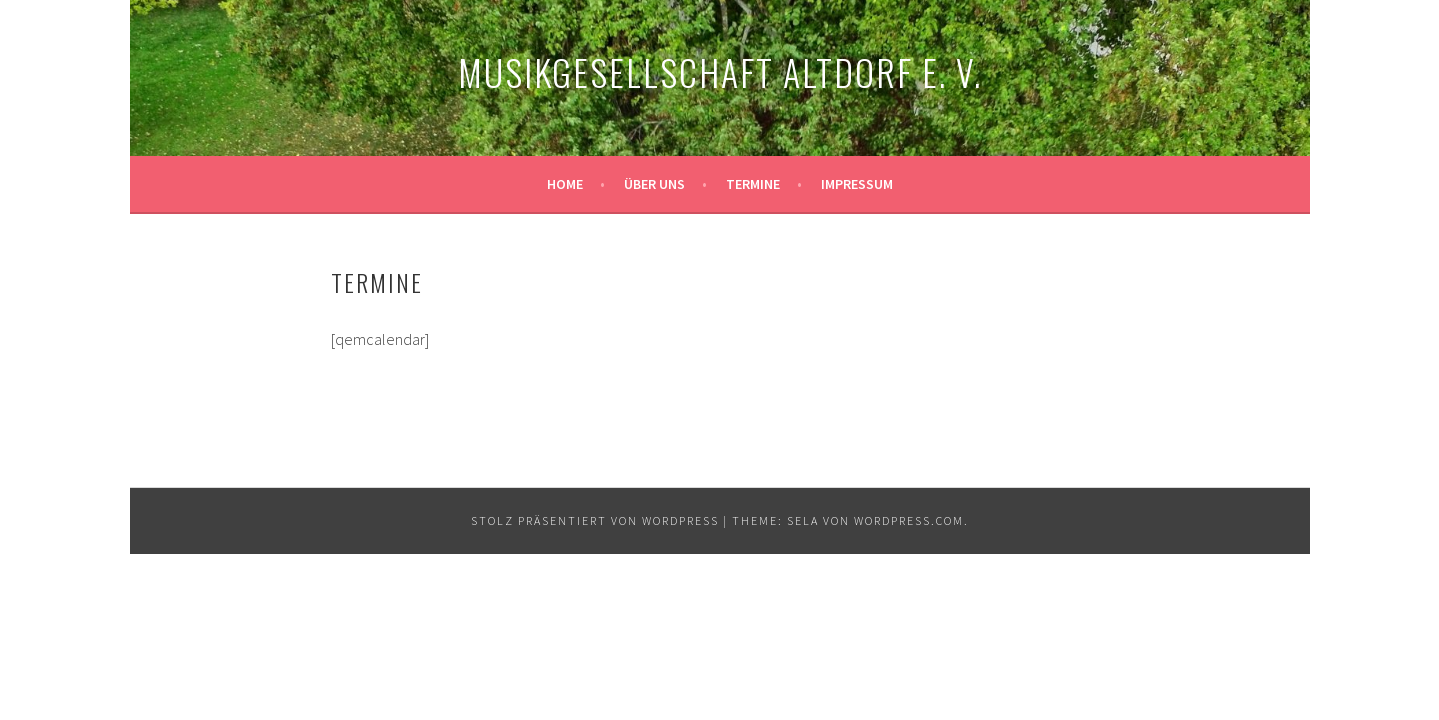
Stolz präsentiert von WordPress (595, 520)
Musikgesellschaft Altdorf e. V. (720, 71)
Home (565, 184)
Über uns (654, 184)
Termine (753, 184)
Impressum (857, 184)
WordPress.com (909, 520)
